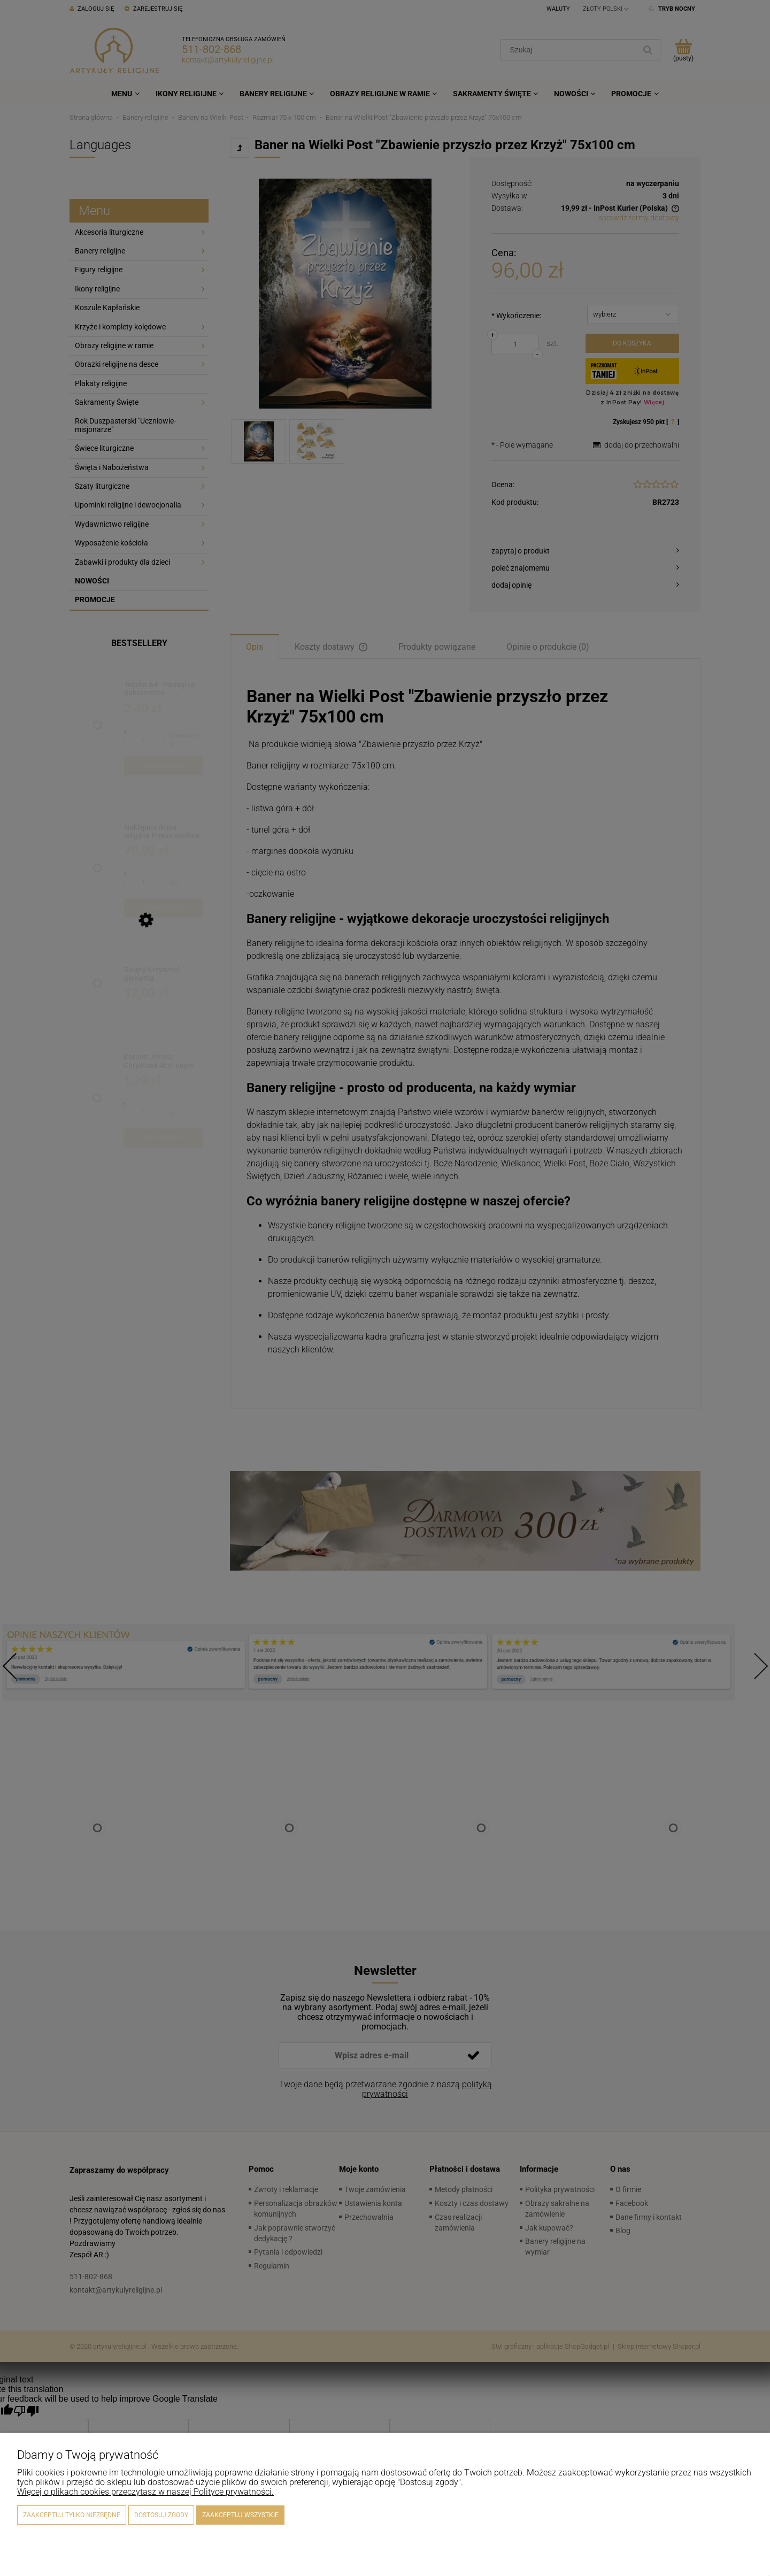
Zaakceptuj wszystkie (240, 2515)
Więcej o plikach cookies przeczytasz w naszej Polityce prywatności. (145, 2492)
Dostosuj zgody (161, 2515)
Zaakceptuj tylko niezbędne (71, 2515)
